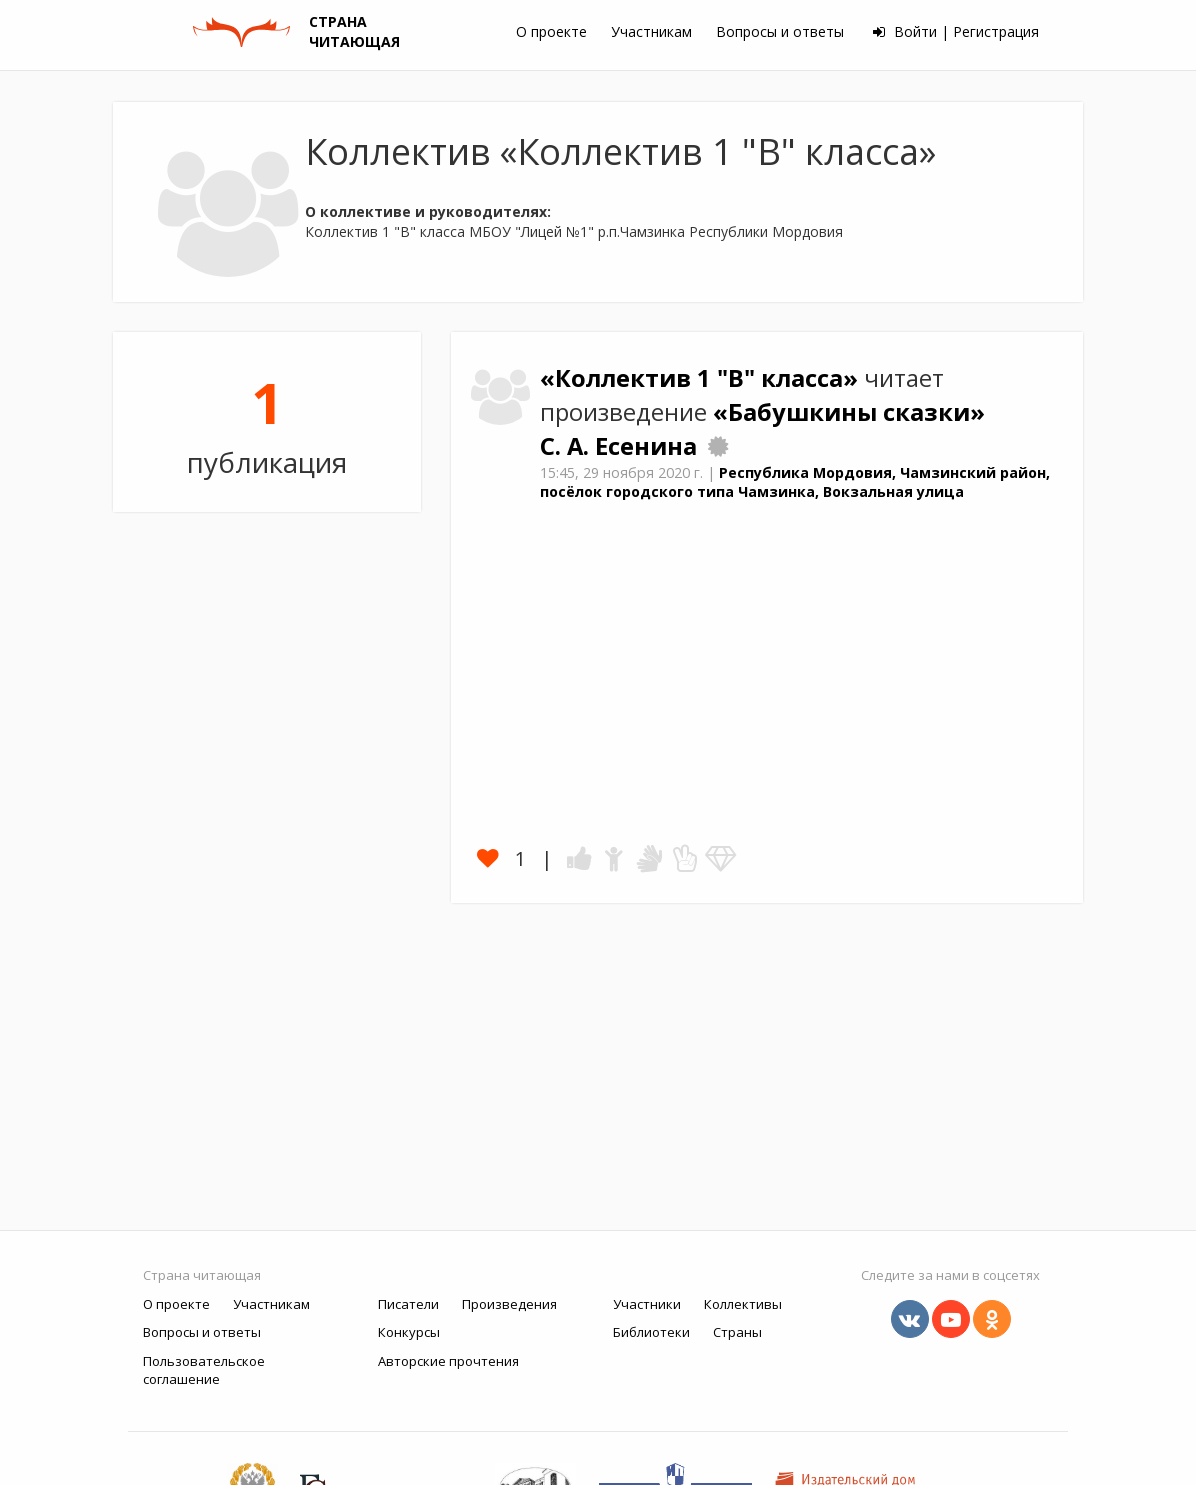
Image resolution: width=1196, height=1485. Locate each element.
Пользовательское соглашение (204, 1370)
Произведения (509, 1304)
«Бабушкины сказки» (849, 412)
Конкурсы (409, 1332)
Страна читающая (202, 1275)
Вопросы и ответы (780, 31)
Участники (647, 1304)
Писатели (408, 1304)
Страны (737, 1332)
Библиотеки (651, 1332)
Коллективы (743, 1304)
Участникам (651, 31)
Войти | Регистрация (956, 31)
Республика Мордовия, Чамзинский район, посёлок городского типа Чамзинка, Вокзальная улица (795, 482)
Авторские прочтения (448, 1361)
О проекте (551, 31)
